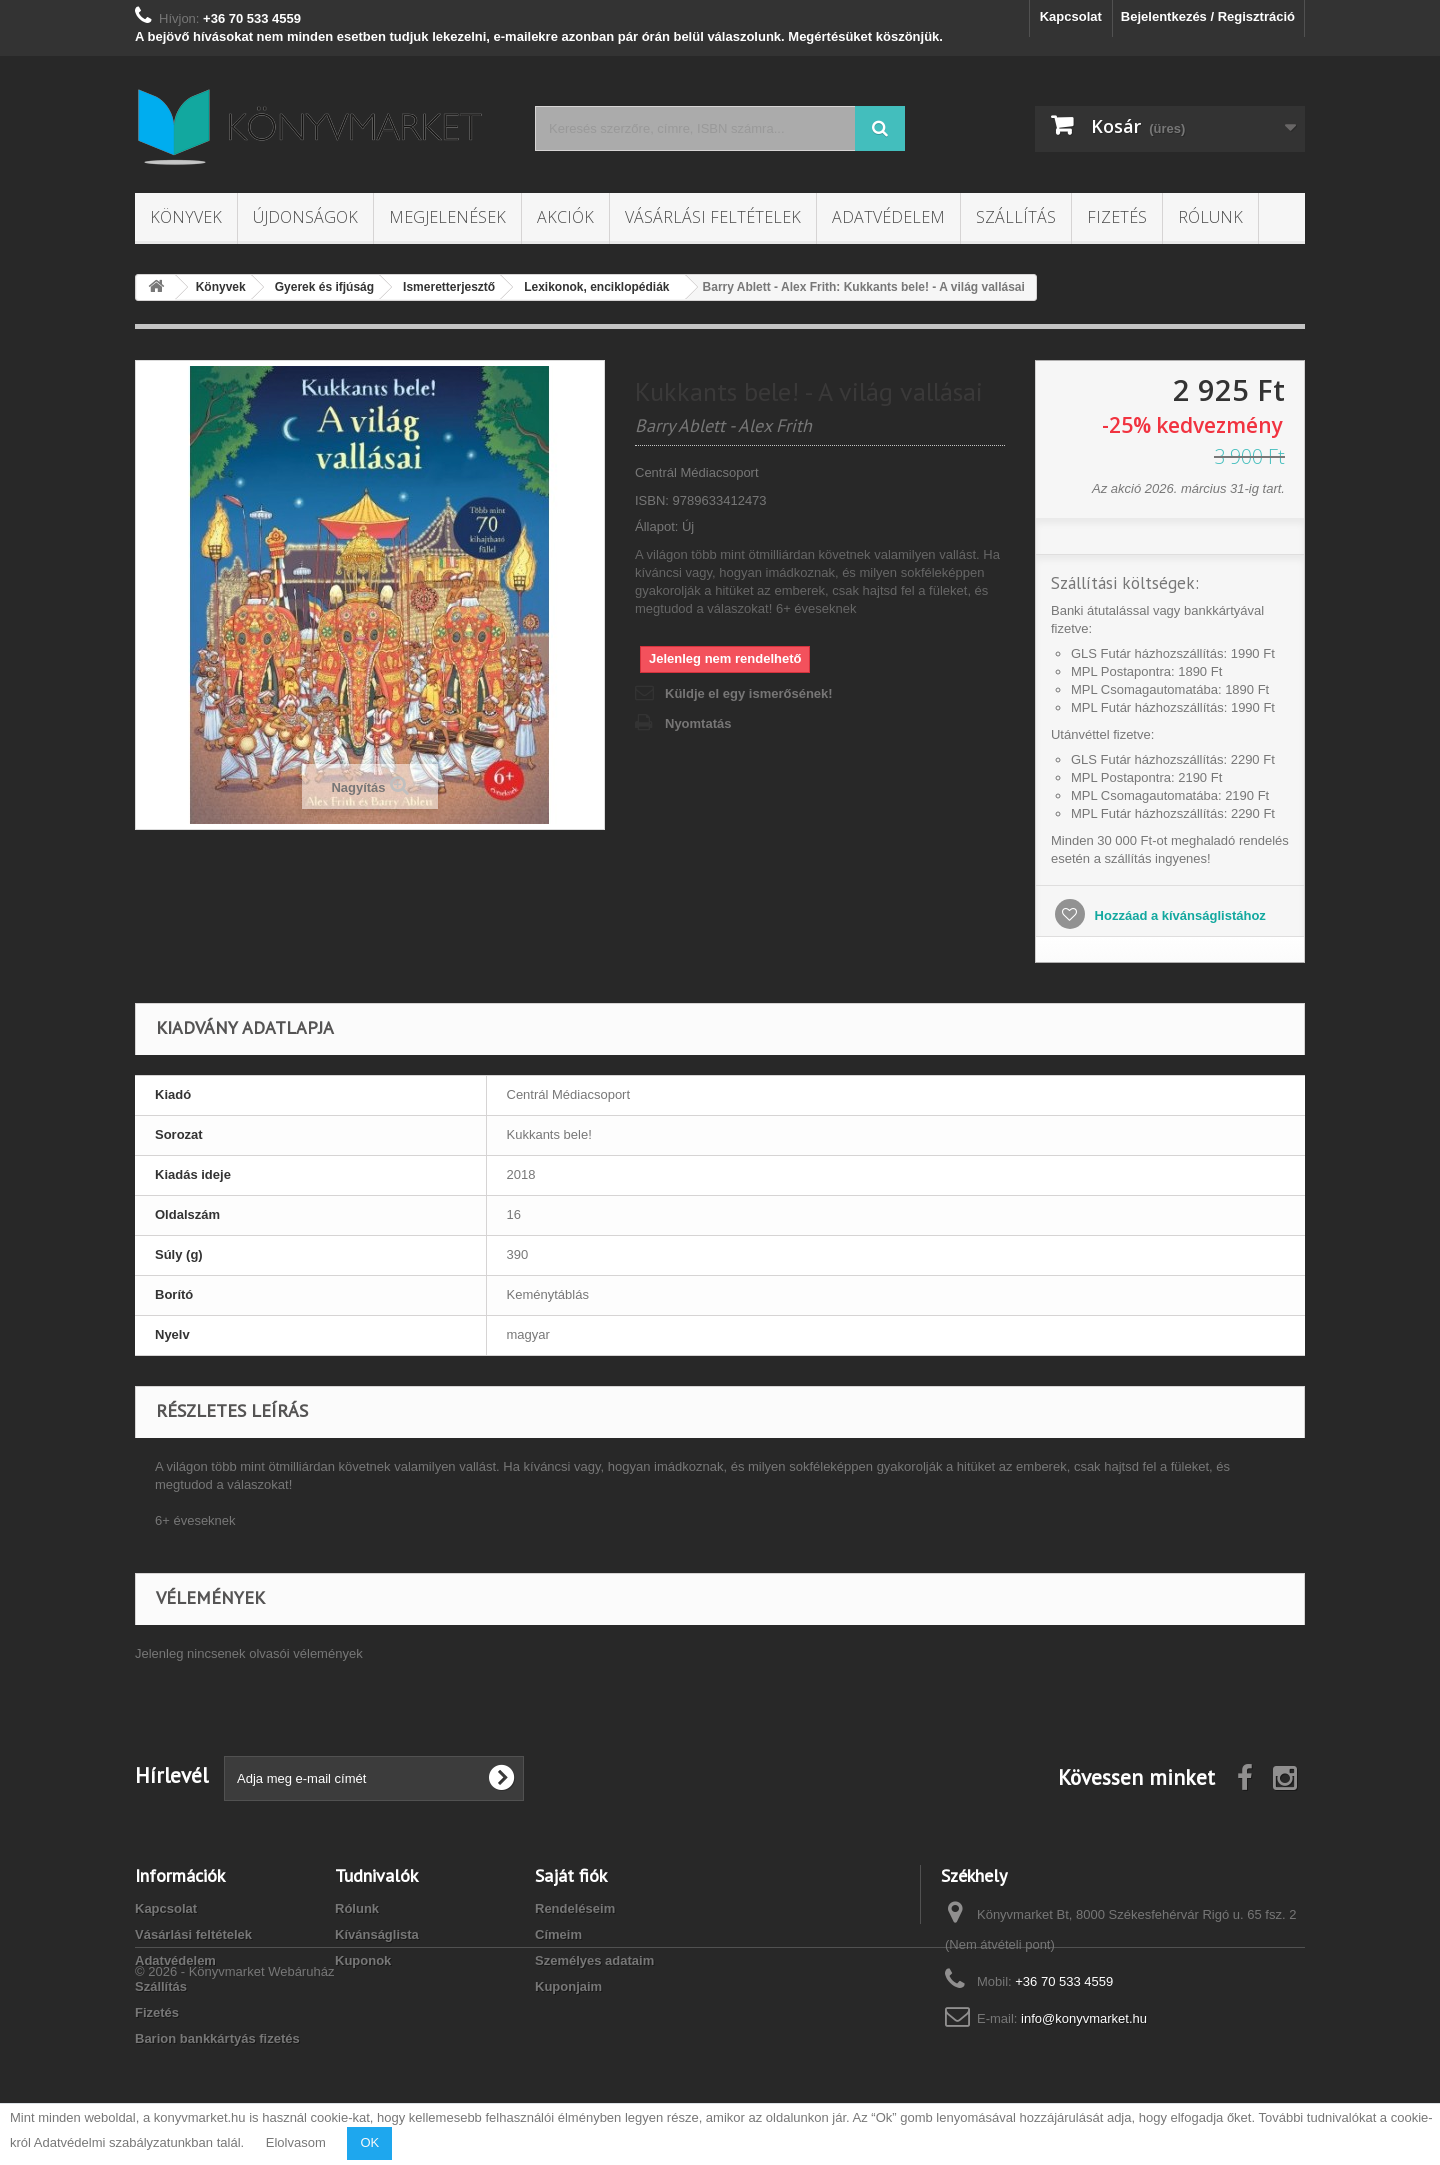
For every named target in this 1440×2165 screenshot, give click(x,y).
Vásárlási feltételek (713, 217)
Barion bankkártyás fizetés (217, 2038)
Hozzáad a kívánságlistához (1178, 915)
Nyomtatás (698, 723)
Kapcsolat (1071, 16)
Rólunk (1210, 217)
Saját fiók (571, 1875)
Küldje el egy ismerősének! (749, 693)
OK (369, 2142)
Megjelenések (447, 217)
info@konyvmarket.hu (1084, 2018)
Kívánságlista (377, 1934)
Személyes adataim (594, 1960)
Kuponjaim (568, 1986)
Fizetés (1117, 217)
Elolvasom (296, 2142)
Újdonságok (305, 217)
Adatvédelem (888, 217)
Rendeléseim (575, 1908)
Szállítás (1016, 217)
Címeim (558, 1934)
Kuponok (363, 1960)
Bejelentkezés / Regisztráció (1208, 16)
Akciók (565, 217)
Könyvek (186, 217)
